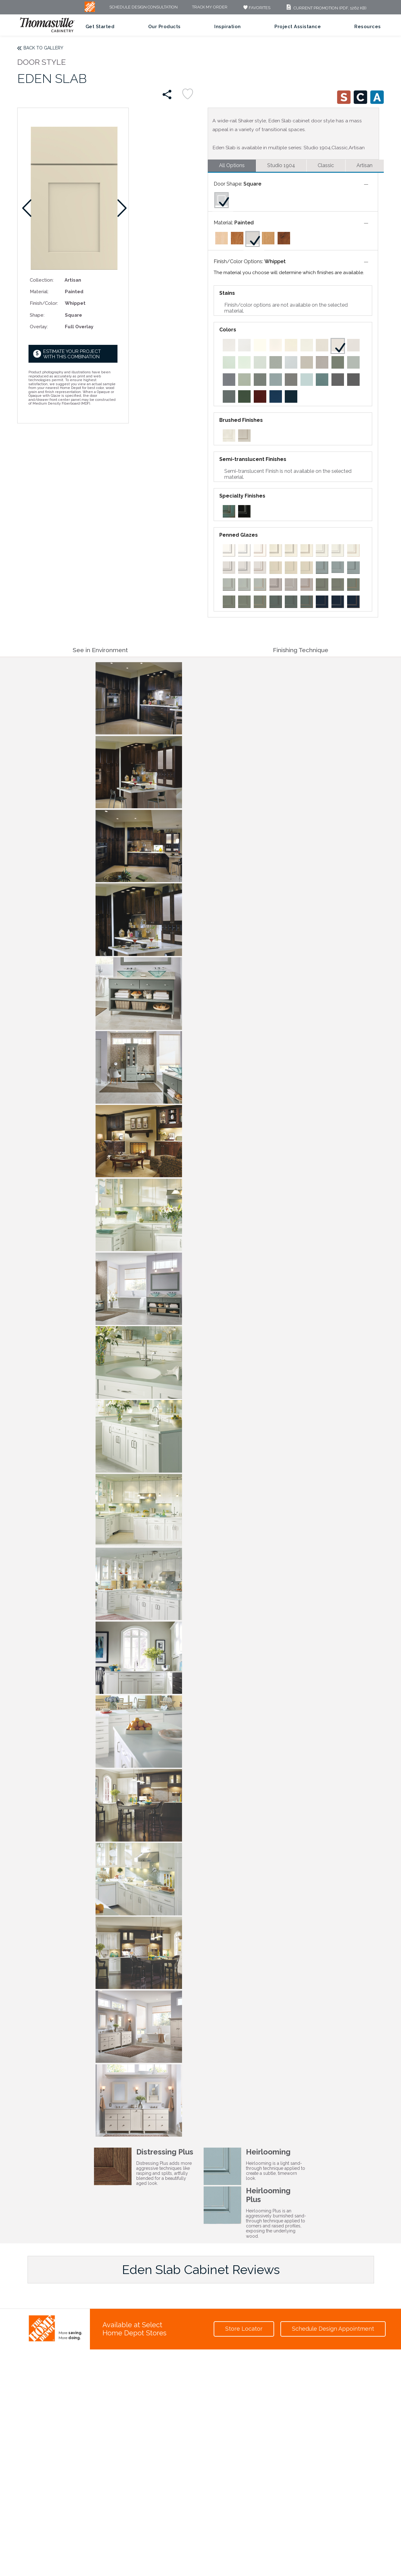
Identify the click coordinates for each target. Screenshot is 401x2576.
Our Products (164, 26)
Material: (39, 291)
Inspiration (227, 26)
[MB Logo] (90, 10)
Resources (367, 26)
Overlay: (39, 326)
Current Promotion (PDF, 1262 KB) (326, 8)
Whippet (275, 261)
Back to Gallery (43, 47)
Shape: (37, 315)
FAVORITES (256, 7)
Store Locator (244, 2328)
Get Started (100, 26)
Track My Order (209, 7)
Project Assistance (297, 26)
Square (252, 184)
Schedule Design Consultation (143, 7)
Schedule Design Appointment (333, 2328)
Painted (244, 223)
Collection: (42, 280)
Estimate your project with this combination (72, 354)
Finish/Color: (44, 303)
